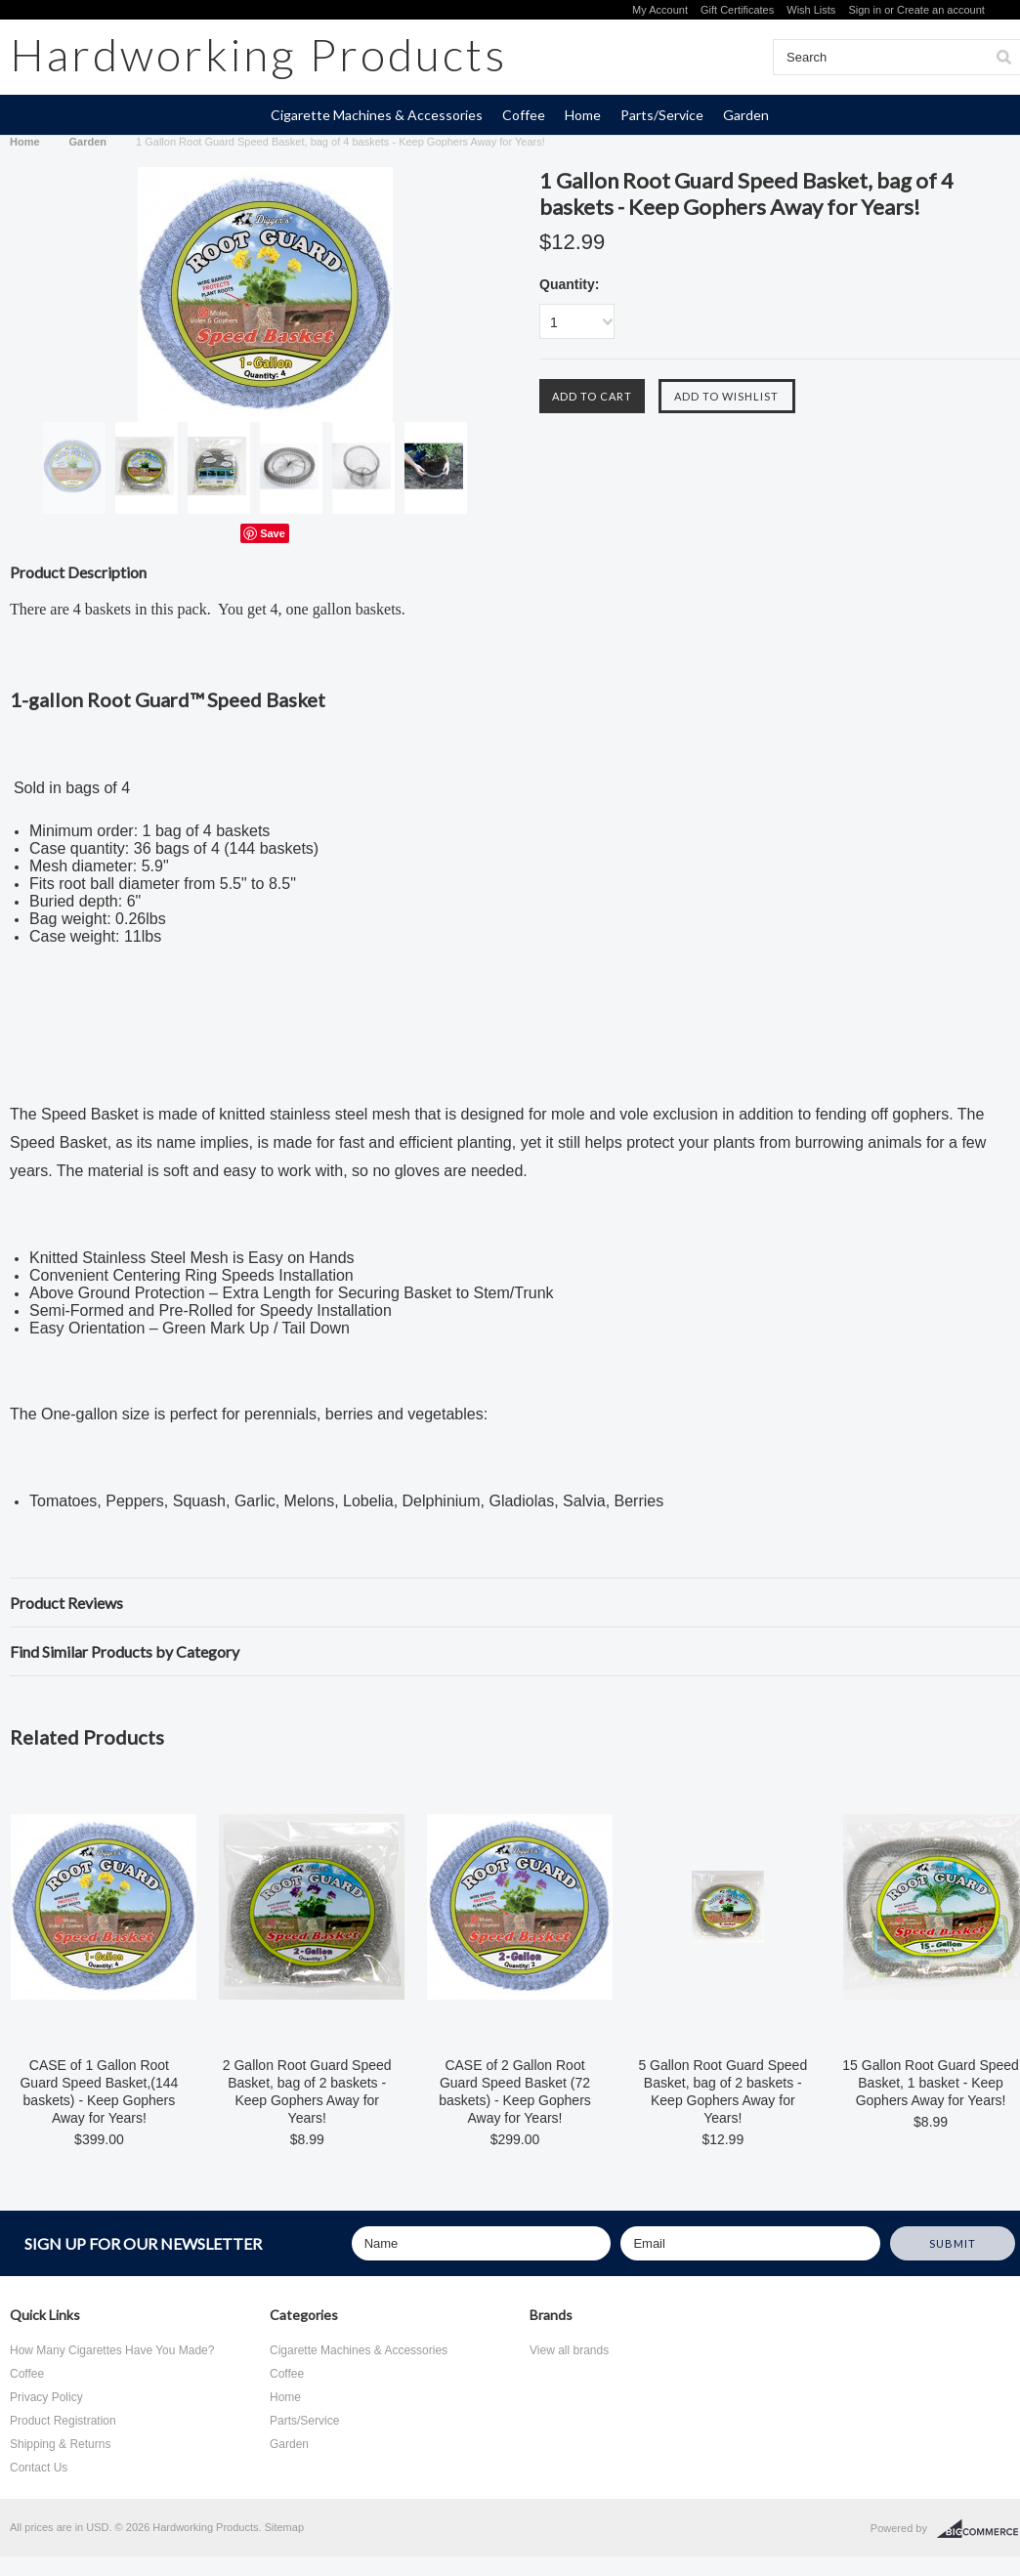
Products (258, 54)
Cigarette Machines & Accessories (377, 114)
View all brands (569, 2350)
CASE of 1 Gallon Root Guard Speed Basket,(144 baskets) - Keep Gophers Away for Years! (99, 2091)
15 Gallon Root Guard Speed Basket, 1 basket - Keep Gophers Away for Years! (930, 2082)
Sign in (864, 10)
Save (272, 533)
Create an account (941, 10)
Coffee (523, 114)
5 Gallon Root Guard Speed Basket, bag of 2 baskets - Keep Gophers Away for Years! (722, 2091)
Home (583, 114)
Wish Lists (810, 10)
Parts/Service (661, 114)
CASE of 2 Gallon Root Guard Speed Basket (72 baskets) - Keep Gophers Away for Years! (515, 2091)
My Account (660, 10)
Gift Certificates (737, 10)
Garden (746, 114)
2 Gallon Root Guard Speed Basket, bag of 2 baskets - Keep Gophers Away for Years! (307, 2091)
